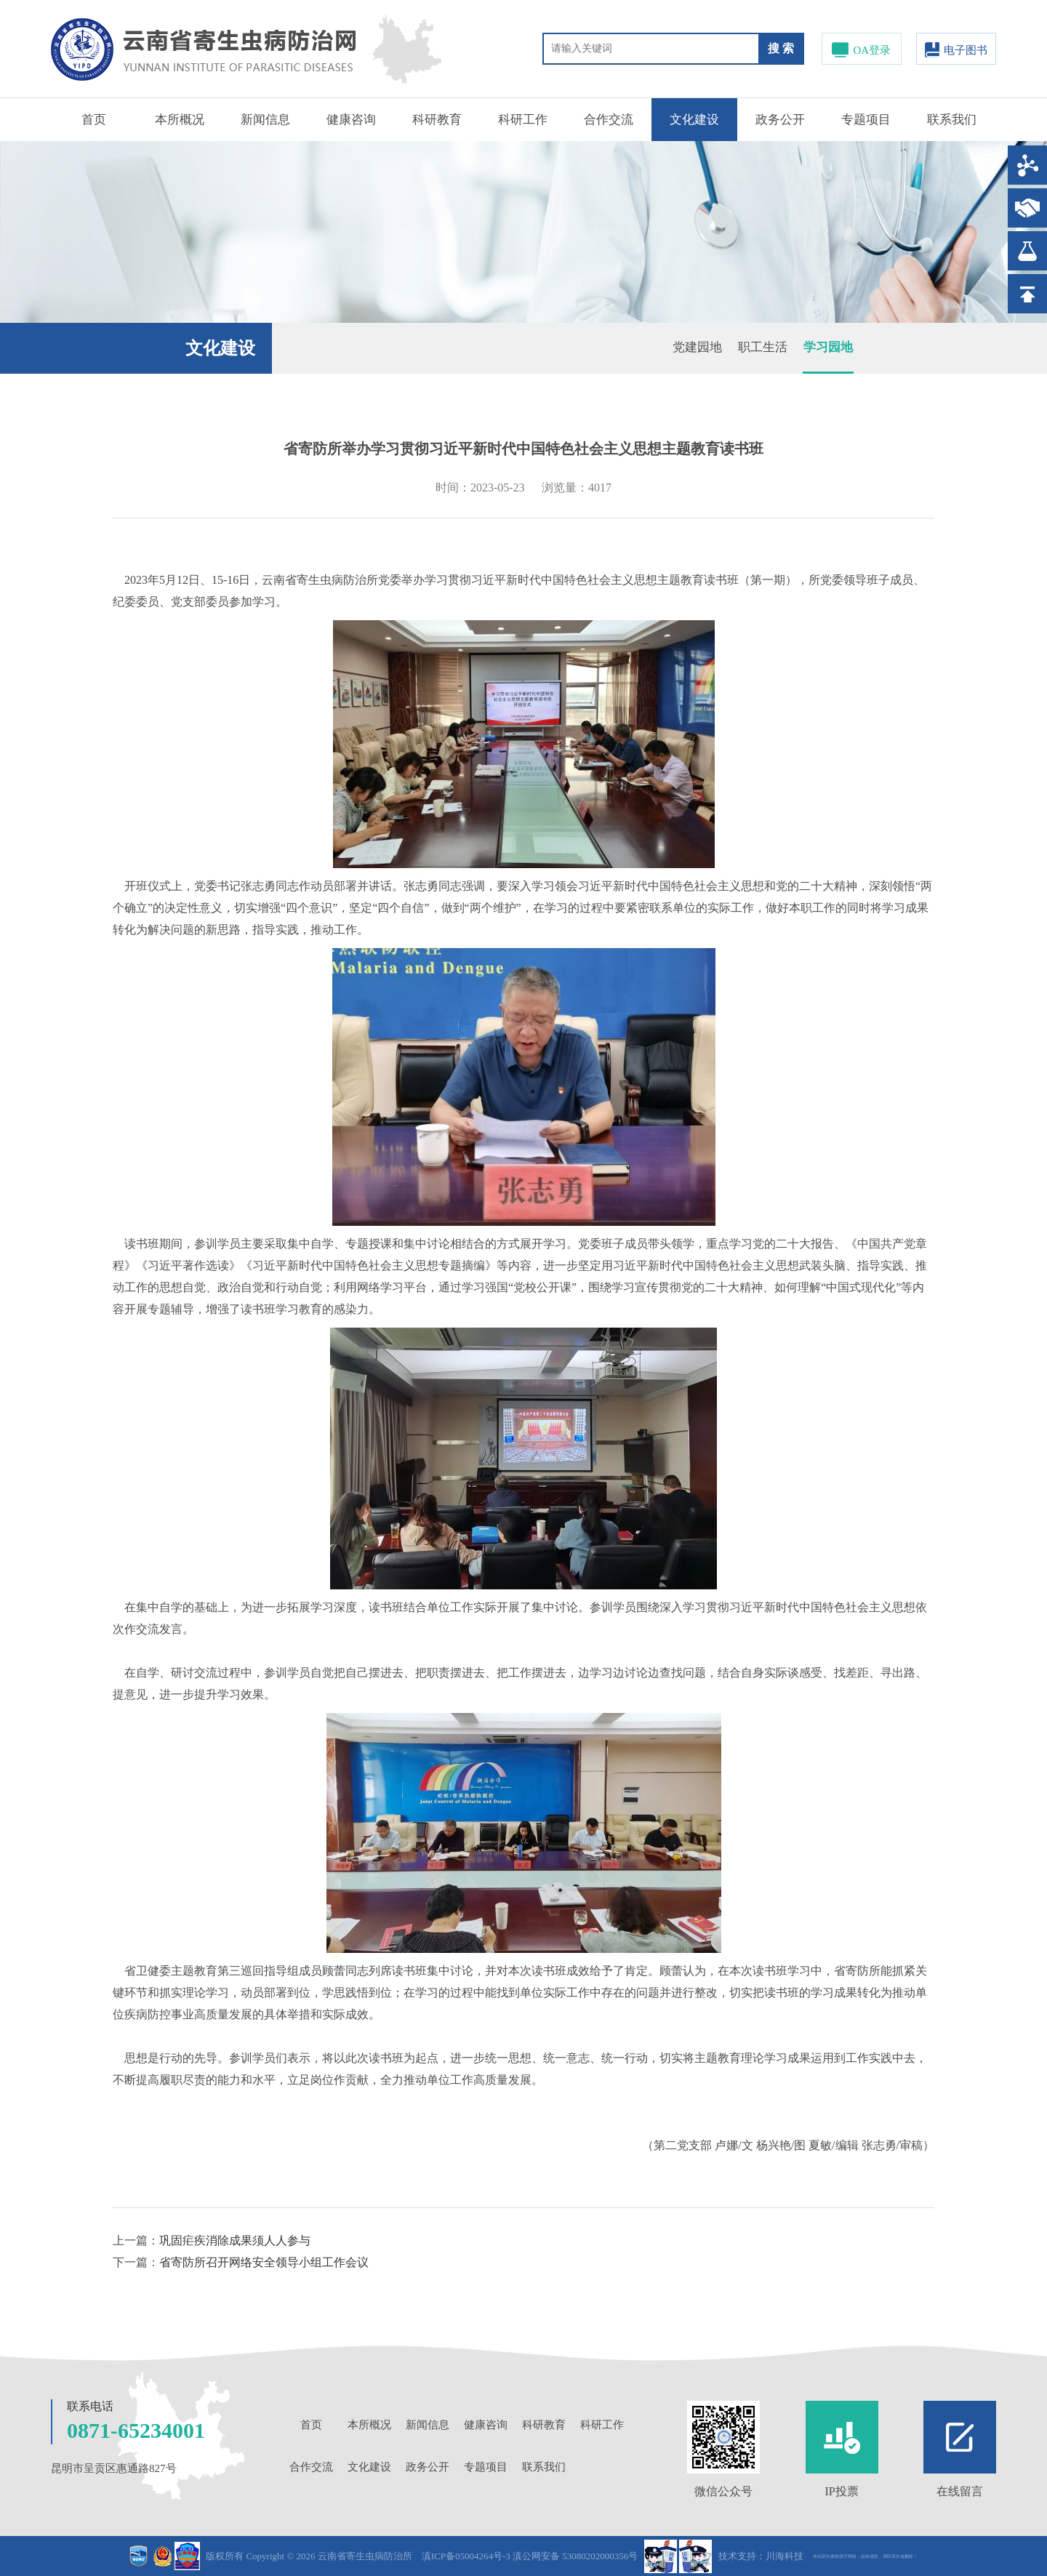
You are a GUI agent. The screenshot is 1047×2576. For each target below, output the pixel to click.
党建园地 (697, 347)
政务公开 (780, 120)
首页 (93, 120)
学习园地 (828, 347)
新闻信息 (265, 120)
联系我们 (951, 120)
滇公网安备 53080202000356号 (575, 2556)
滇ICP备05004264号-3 (466, 2556)
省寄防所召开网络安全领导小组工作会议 (264, 2262)
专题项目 (866, 120)
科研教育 (437, 120)
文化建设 (694, 120)
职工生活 (762, 347)
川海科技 (784, 2556)
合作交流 (608, 120)
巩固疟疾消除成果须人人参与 (234, 2240)
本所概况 (179, 120)
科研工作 (522, 120)
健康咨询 (351, 120)
